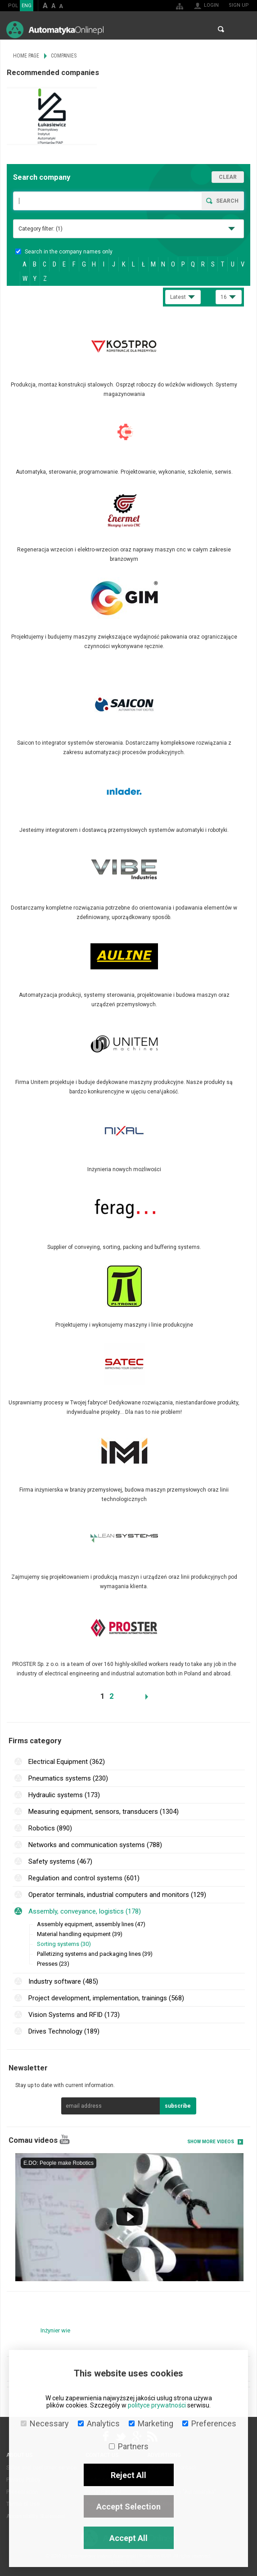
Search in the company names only (64, 252)
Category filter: (40, 229)
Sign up (239, 5)
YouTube (64, 2139)
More (128, 362)
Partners (129, 2446)
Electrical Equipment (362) (66, 1762)
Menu (241, 29)
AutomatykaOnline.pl (55, 29)
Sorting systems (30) (64, 1944)
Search (221, 29)
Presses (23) (53, 1963)
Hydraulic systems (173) (64, 1795)
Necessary (45, 2423)
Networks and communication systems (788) (95, 1845)
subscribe (178, 2106)
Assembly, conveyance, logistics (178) (84, 1911)
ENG (27, 6)
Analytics (99, 2423)
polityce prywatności (157, 2405)
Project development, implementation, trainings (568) (106, 1998)
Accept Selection (128, 2506)
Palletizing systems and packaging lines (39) (95, 1953)
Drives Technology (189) (63, 2031)
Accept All (128, 2538)
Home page (26, 56)
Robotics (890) (50, 1828)
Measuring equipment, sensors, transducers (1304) (103, 1812)
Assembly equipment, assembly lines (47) (91, 1924)
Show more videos (210, 2141)
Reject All (128, 2475)
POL (13, 6)
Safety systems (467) (60, 1861)
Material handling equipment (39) (79, 1934)
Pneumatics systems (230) (68, 1778)
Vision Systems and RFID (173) (74, 2015)
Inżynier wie (55, 2330)
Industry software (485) (63, 1981)
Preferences (209, 2423)
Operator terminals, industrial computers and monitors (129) (117, 1895)
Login (211, 5)
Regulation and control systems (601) (84, 1878)
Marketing (151, 2423)
